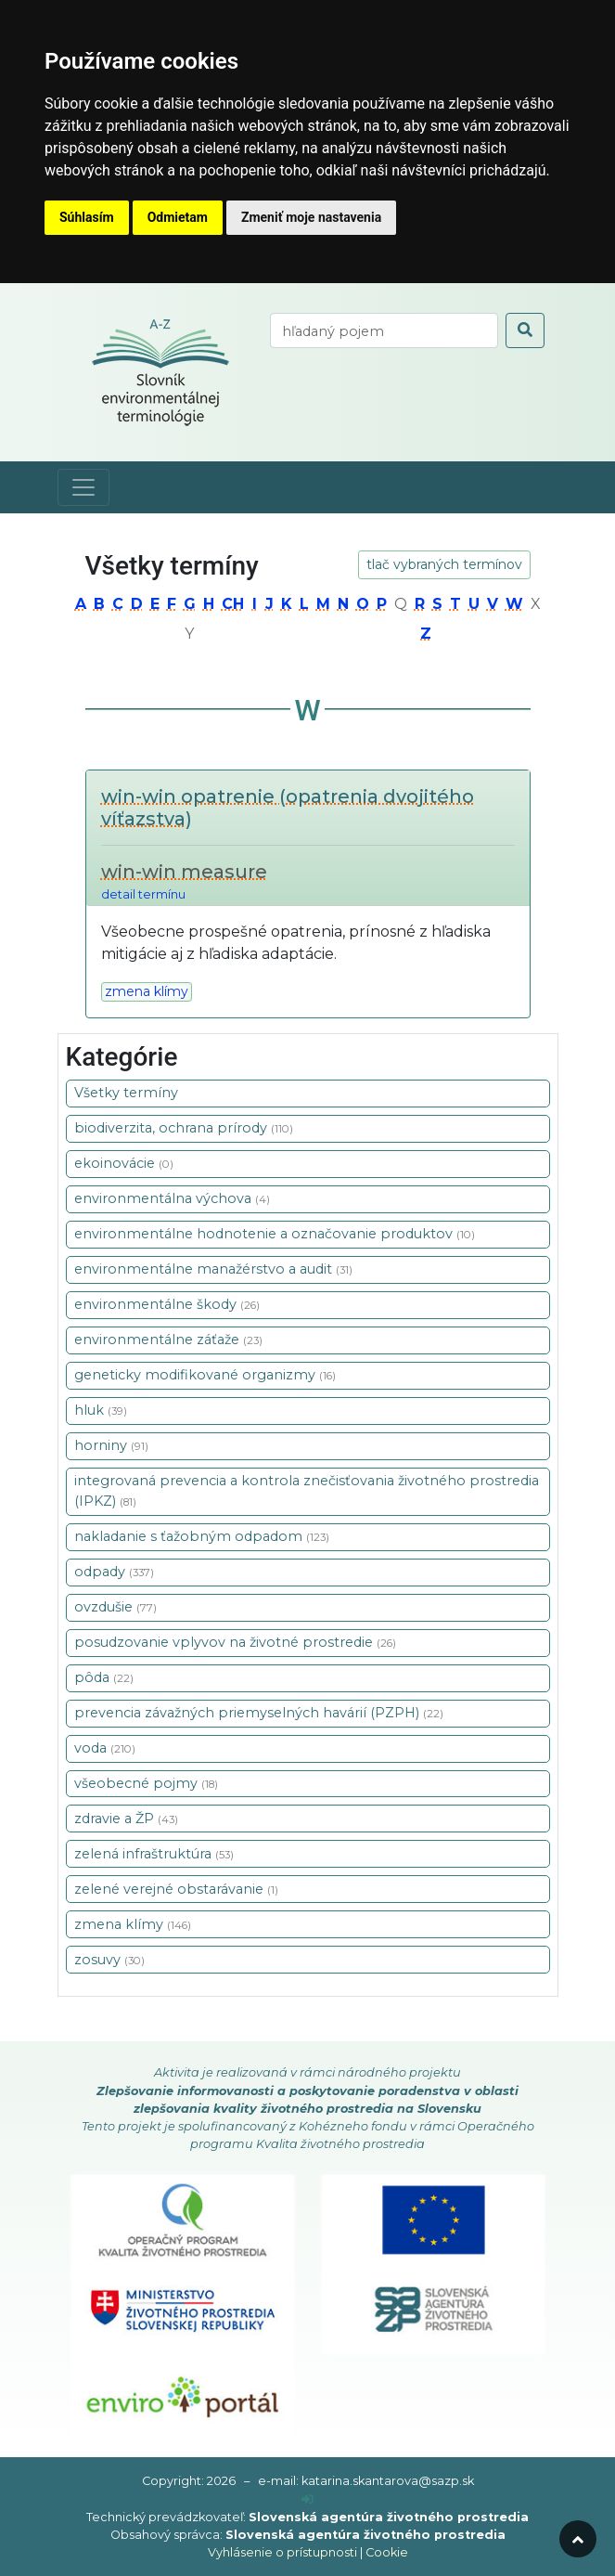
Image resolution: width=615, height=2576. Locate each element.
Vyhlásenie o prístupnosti (282, 2552)
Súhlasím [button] (86, 217)
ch (233, 604)
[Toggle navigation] (83, 487)
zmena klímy (146, 991)
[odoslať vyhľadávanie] (525, 330)
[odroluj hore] (577, 2538)
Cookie (386, 2552)
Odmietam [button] (177, 217)
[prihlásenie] (307, 2499)
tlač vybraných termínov (444, 564)
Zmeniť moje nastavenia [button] (311, 217)
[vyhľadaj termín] (384, 330)
